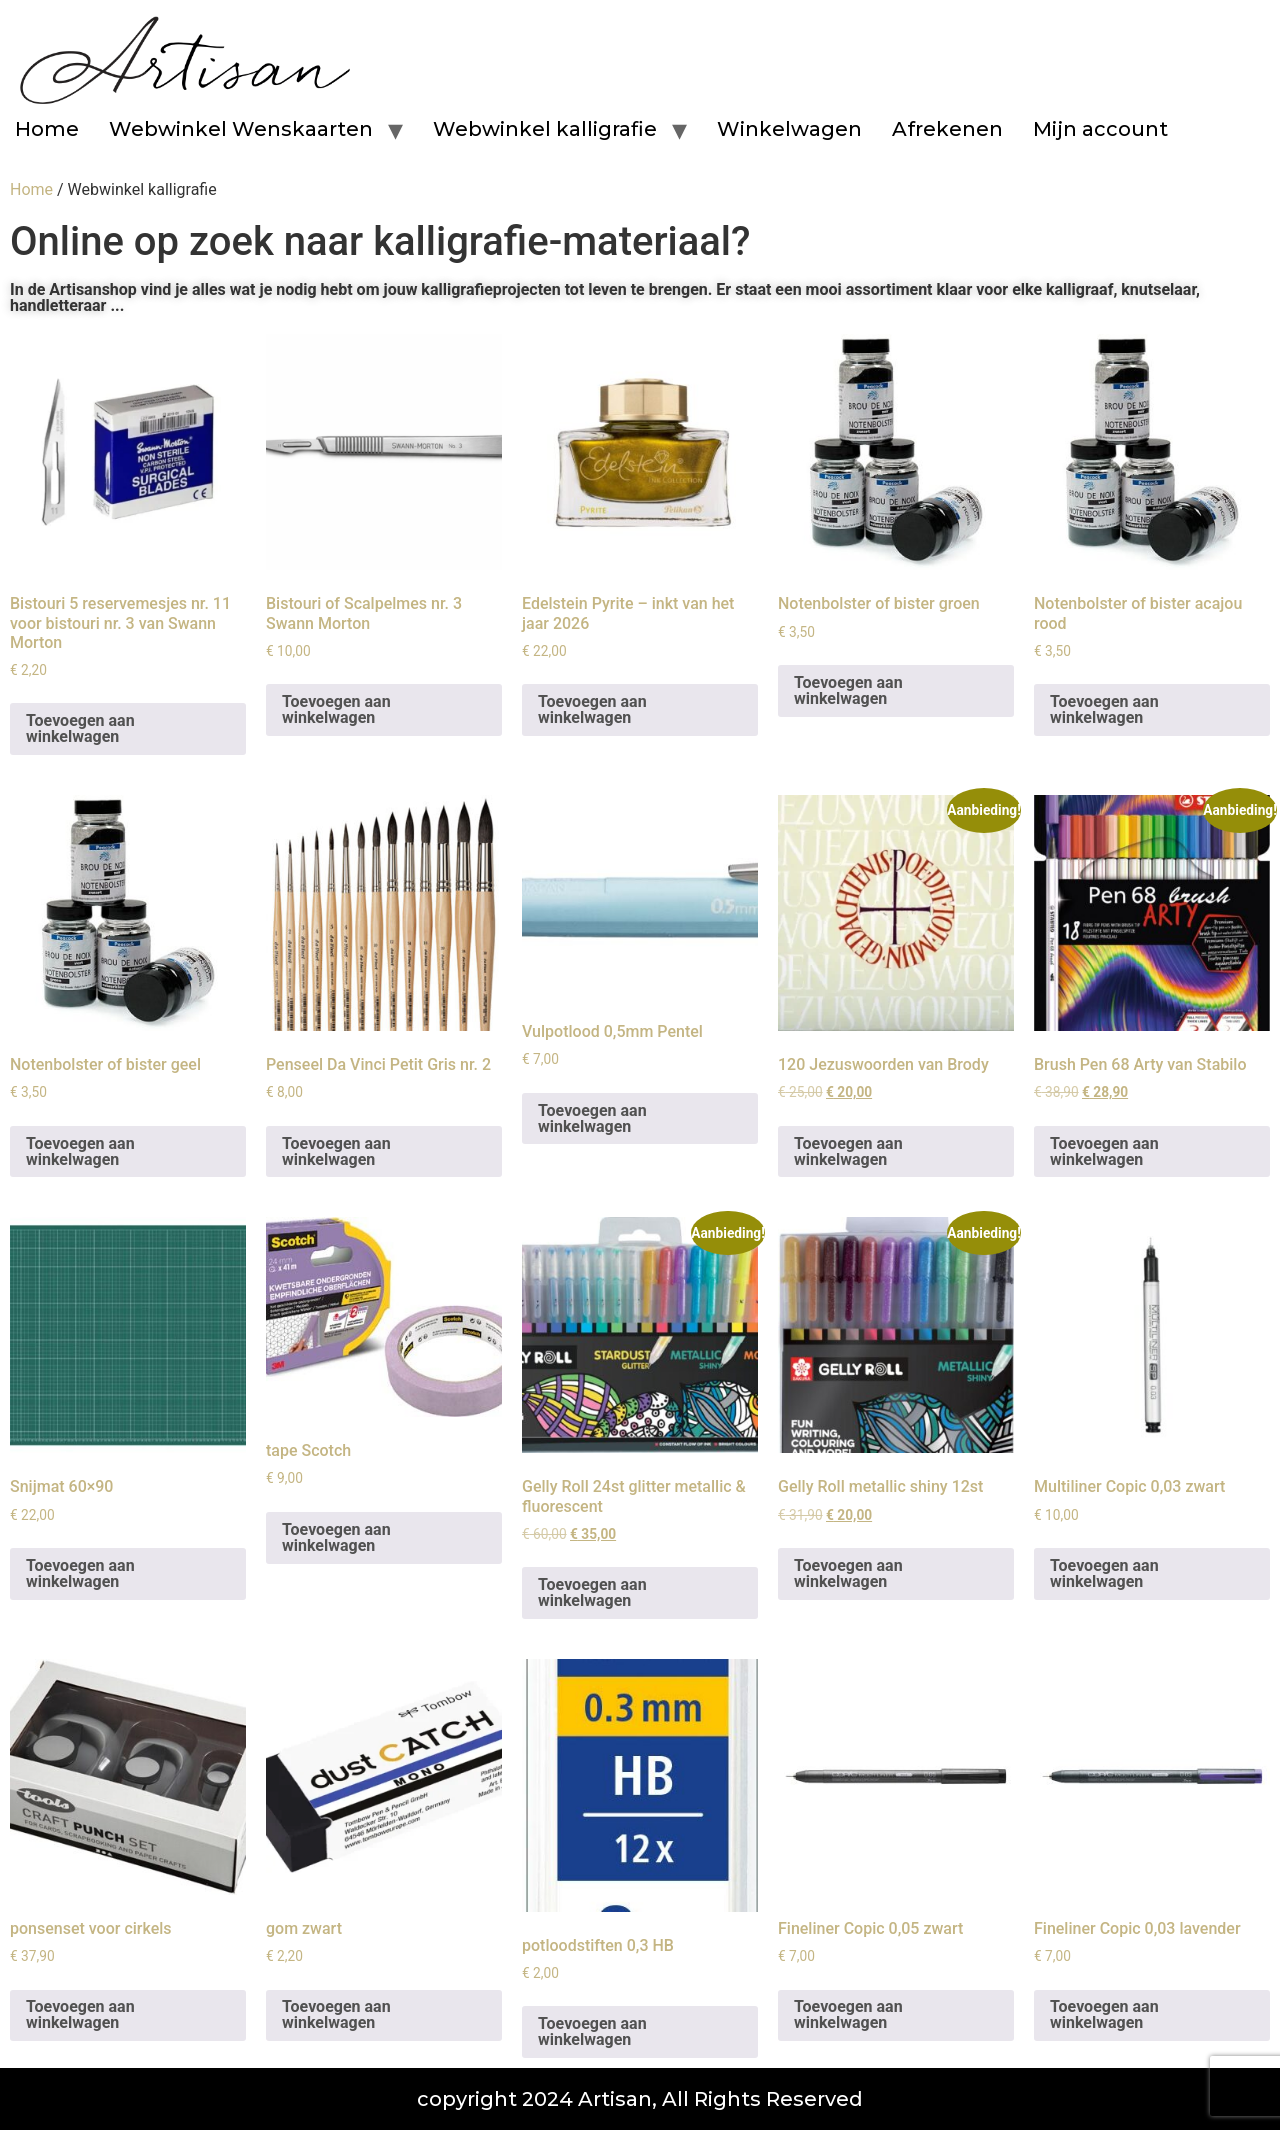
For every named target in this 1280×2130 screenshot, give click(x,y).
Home (47, 129)
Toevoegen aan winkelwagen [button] (80, 728)
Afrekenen (947, 129)
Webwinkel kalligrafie (545, 129)
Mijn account (1100, 129)
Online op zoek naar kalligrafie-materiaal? (380, 241)
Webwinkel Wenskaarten (241, 129)
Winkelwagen (789, 129)
